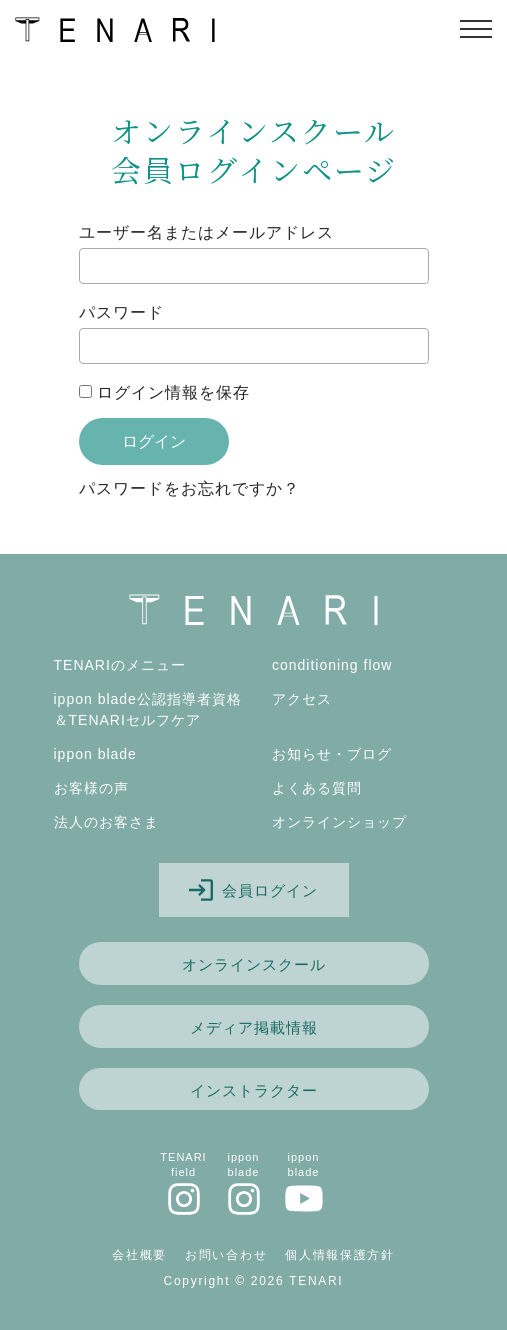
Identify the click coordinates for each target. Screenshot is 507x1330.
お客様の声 (91, 788)
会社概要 (139, 1255)
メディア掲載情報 (254, 1027)
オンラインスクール (254, 964)
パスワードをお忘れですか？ (189, 488)
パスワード (121, 312)
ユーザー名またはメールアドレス (206, 232)
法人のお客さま (106, 822)
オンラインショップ (339, 822)
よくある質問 (317, 788)
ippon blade (95, 754)
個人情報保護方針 (340, 1255)
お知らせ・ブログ (332, 754)
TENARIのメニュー (120, 665)
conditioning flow (332, 665)
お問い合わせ (226, 1255)
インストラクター (254, 1090)
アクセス (302, 699)
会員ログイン (253, 890)
